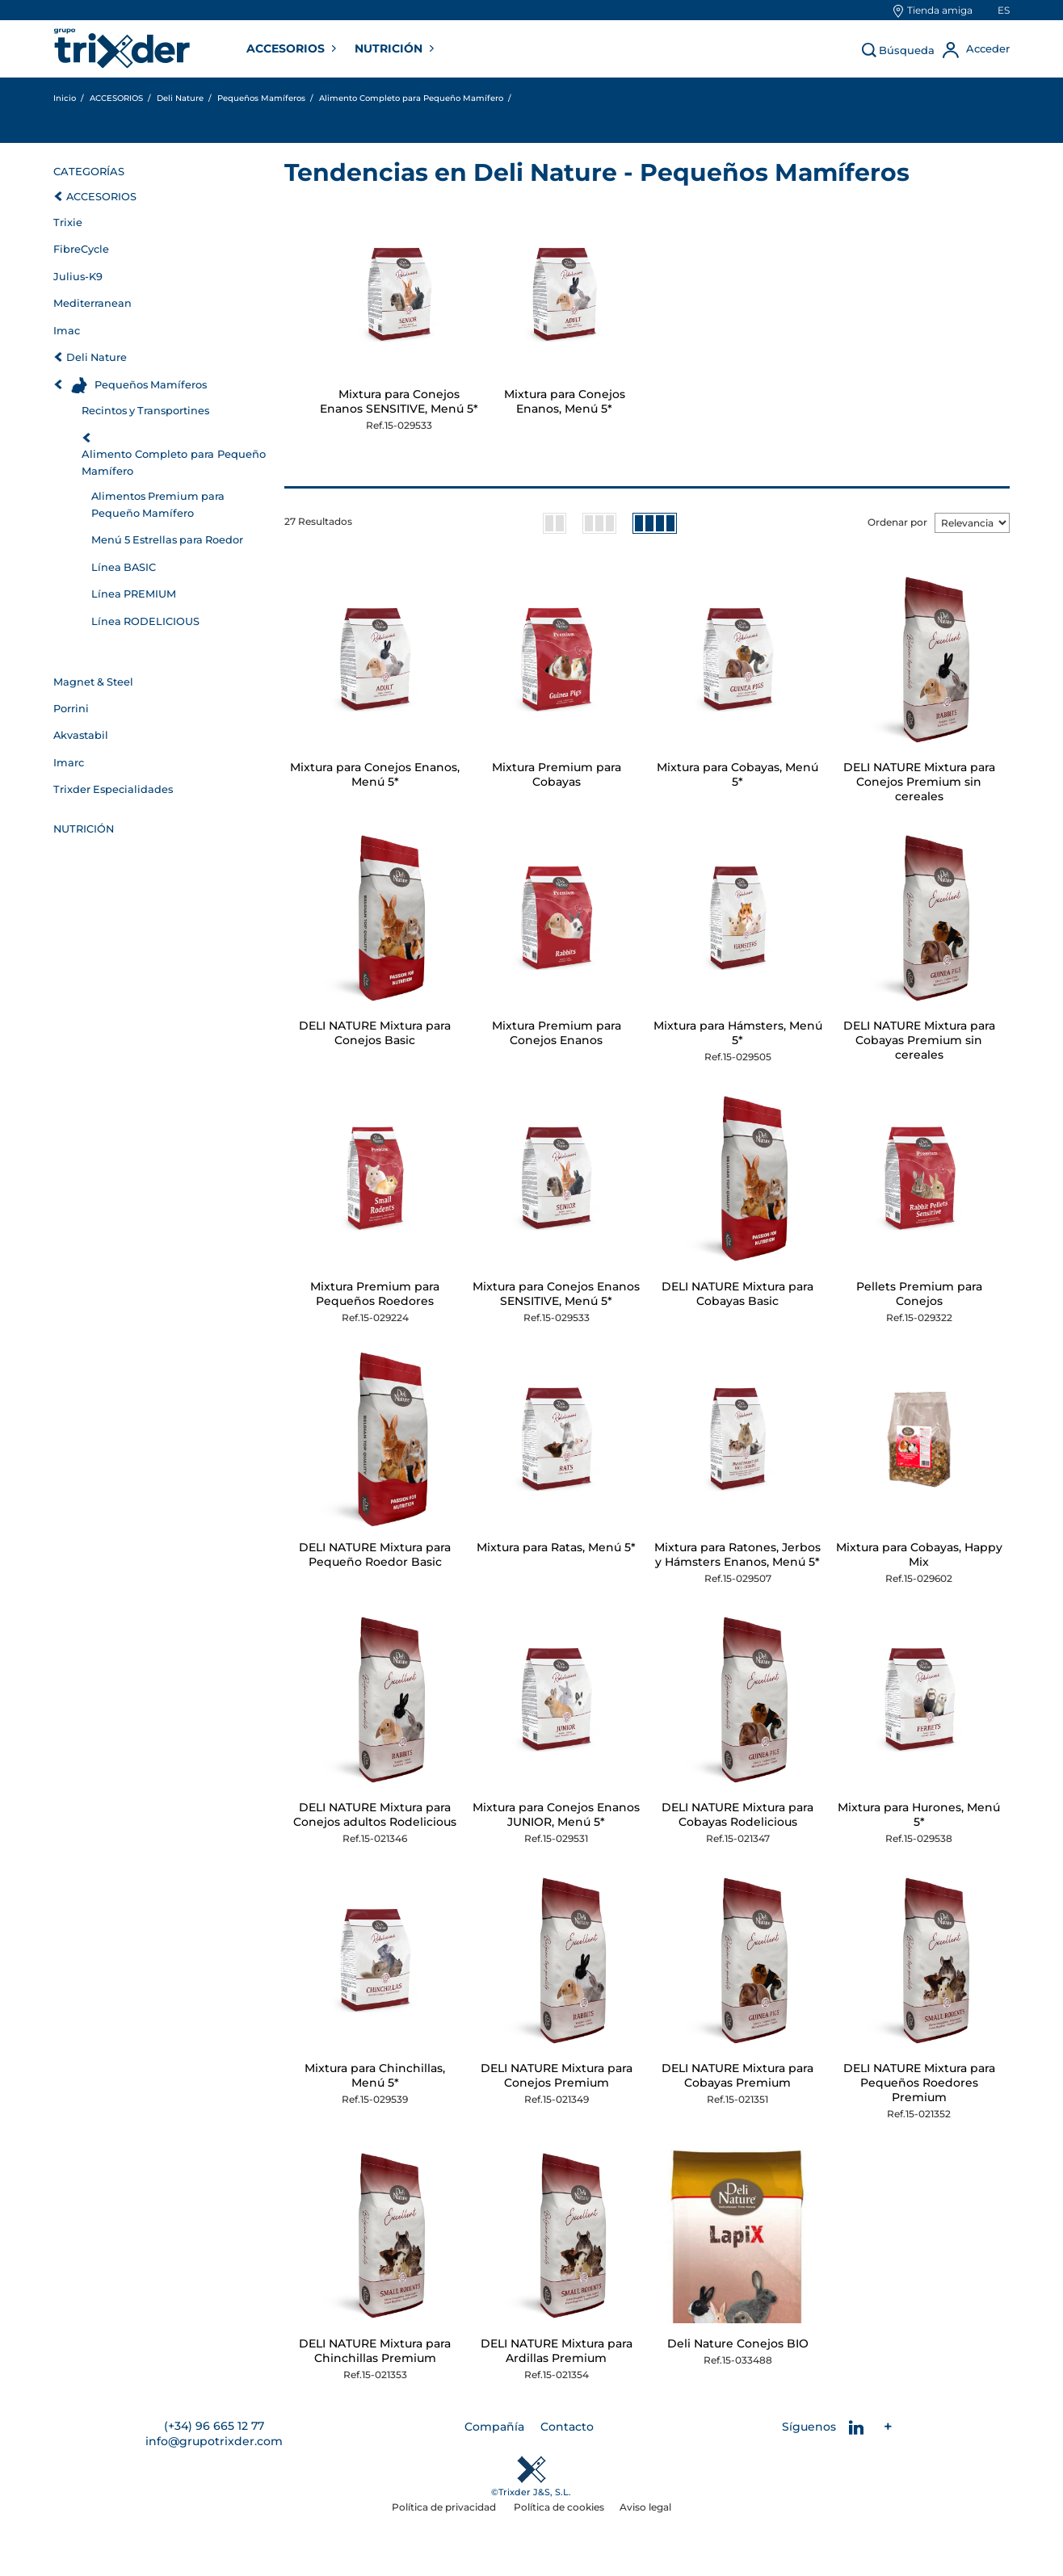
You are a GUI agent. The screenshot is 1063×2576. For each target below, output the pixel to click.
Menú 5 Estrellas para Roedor (167, 540)
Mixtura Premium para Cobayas (556, 774)
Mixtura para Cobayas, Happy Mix (919, 1554)
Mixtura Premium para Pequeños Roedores (374, 1293)
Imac (66, 331)
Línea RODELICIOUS (145, 621)
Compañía (494, 2426)
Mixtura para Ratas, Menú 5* (556, 1547)
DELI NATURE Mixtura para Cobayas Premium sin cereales (919, 1040)
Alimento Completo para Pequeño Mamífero (174, 462)
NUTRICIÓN (390, 48)
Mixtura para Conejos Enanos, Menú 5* (564, 401)
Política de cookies (559, 2507)
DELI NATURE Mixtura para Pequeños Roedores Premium (919, 2082)
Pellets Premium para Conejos (919, 1293)
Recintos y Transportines (145, 411)
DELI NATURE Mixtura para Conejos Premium (556, 2075)
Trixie (67, 222)
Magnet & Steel (93, 682)
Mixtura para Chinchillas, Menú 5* (375, 2075)
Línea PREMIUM (133, 594)
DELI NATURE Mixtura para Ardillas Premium (556, 2350)
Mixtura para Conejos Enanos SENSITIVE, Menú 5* (399, 401)
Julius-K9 (78, 277)
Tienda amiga (940, 10)
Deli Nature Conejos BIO (738, 2343)
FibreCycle (81, 249)
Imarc (68, 763)
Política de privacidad (445, 2507)
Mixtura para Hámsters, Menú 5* (737, 1032)
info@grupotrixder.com (214, 2441)
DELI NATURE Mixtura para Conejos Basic (375, 1032)
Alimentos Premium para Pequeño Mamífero (158, 504)
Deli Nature (96, 357)
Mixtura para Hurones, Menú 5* (919, 1814)
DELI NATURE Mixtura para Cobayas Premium (737, 2075)
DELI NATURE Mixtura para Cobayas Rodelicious (737, 1814)
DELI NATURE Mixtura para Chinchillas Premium (375, 2350)
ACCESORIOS (287, 48)
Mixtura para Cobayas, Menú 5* (737, 774)
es (1004, 10)
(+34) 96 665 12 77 (214, 2426)
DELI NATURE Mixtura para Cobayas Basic (737, 1293)
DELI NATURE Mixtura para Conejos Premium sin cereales (919, 781)
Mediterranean (92, 303)
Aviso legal (645, 2507)
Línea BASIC (123, 567)
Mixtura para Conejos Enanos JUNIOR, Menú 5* (556, 1814)
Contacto (567, 2426)
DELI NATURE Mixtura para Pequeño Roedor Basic (375, 1554)
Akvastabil (80, 735)
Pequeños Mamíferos (151, 385)
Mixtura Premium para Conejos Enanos (556, 1032)
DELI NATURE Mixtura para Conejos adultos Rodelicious (374, 1814)
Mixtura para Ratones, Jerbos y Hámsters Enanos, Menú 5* (737, 1554)
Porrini (71, 709)
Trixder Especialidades (113, 789)
